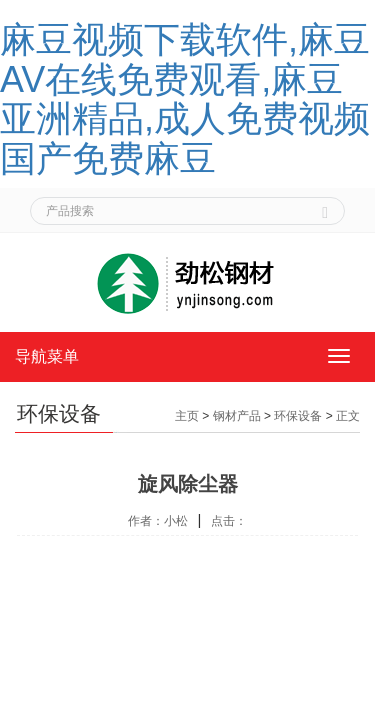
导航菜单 (47, 356)
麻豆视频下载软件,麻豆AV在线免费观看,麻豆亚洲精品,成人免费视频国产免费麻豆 (185, 99)
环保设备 (298, 416)
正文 (348, 416)
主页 (187, 416)
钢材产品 (237, 416)
